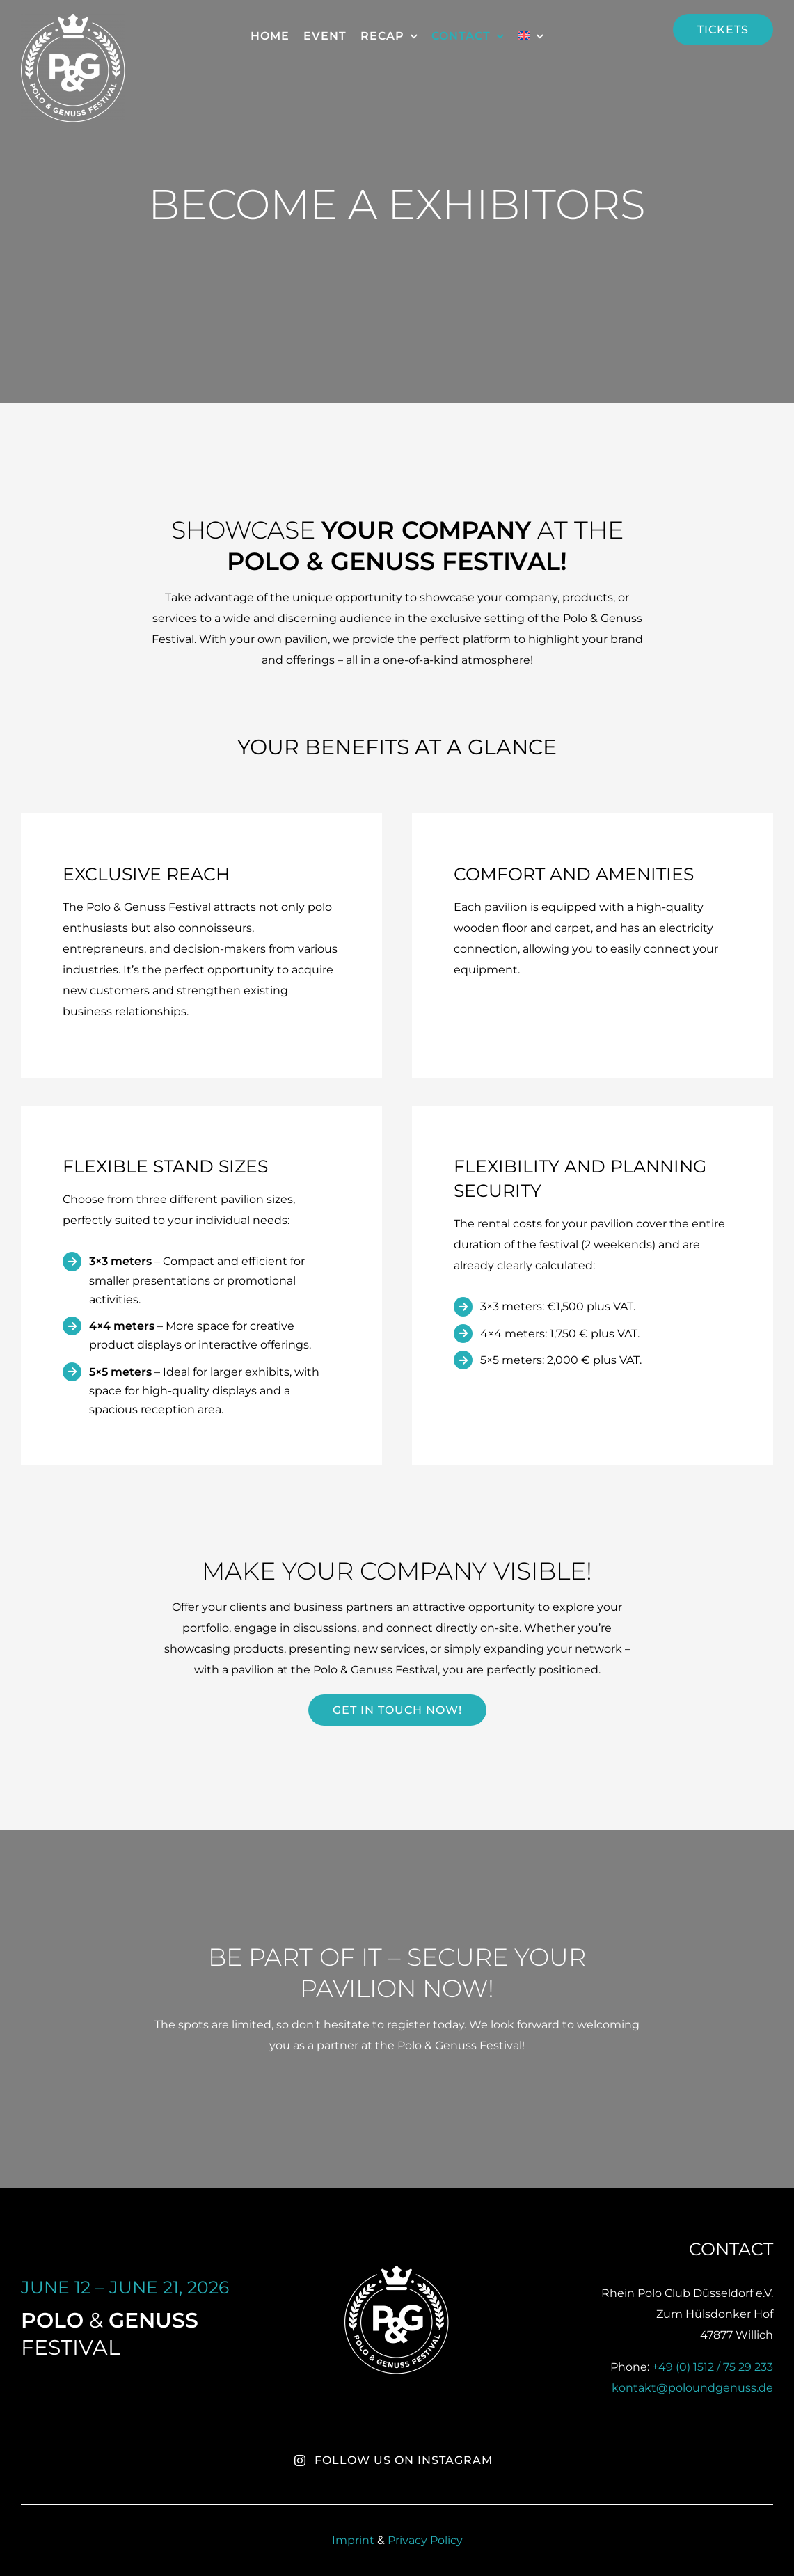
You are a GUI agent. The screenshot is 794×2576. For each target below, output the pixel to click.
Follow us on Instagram (393, 2460)
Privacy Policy (425, 2540)
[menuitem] (530, 36)
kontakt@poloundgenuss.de (692, 2387)
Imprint (354, 2540)
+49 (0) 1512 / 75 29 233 (712, 2367)
